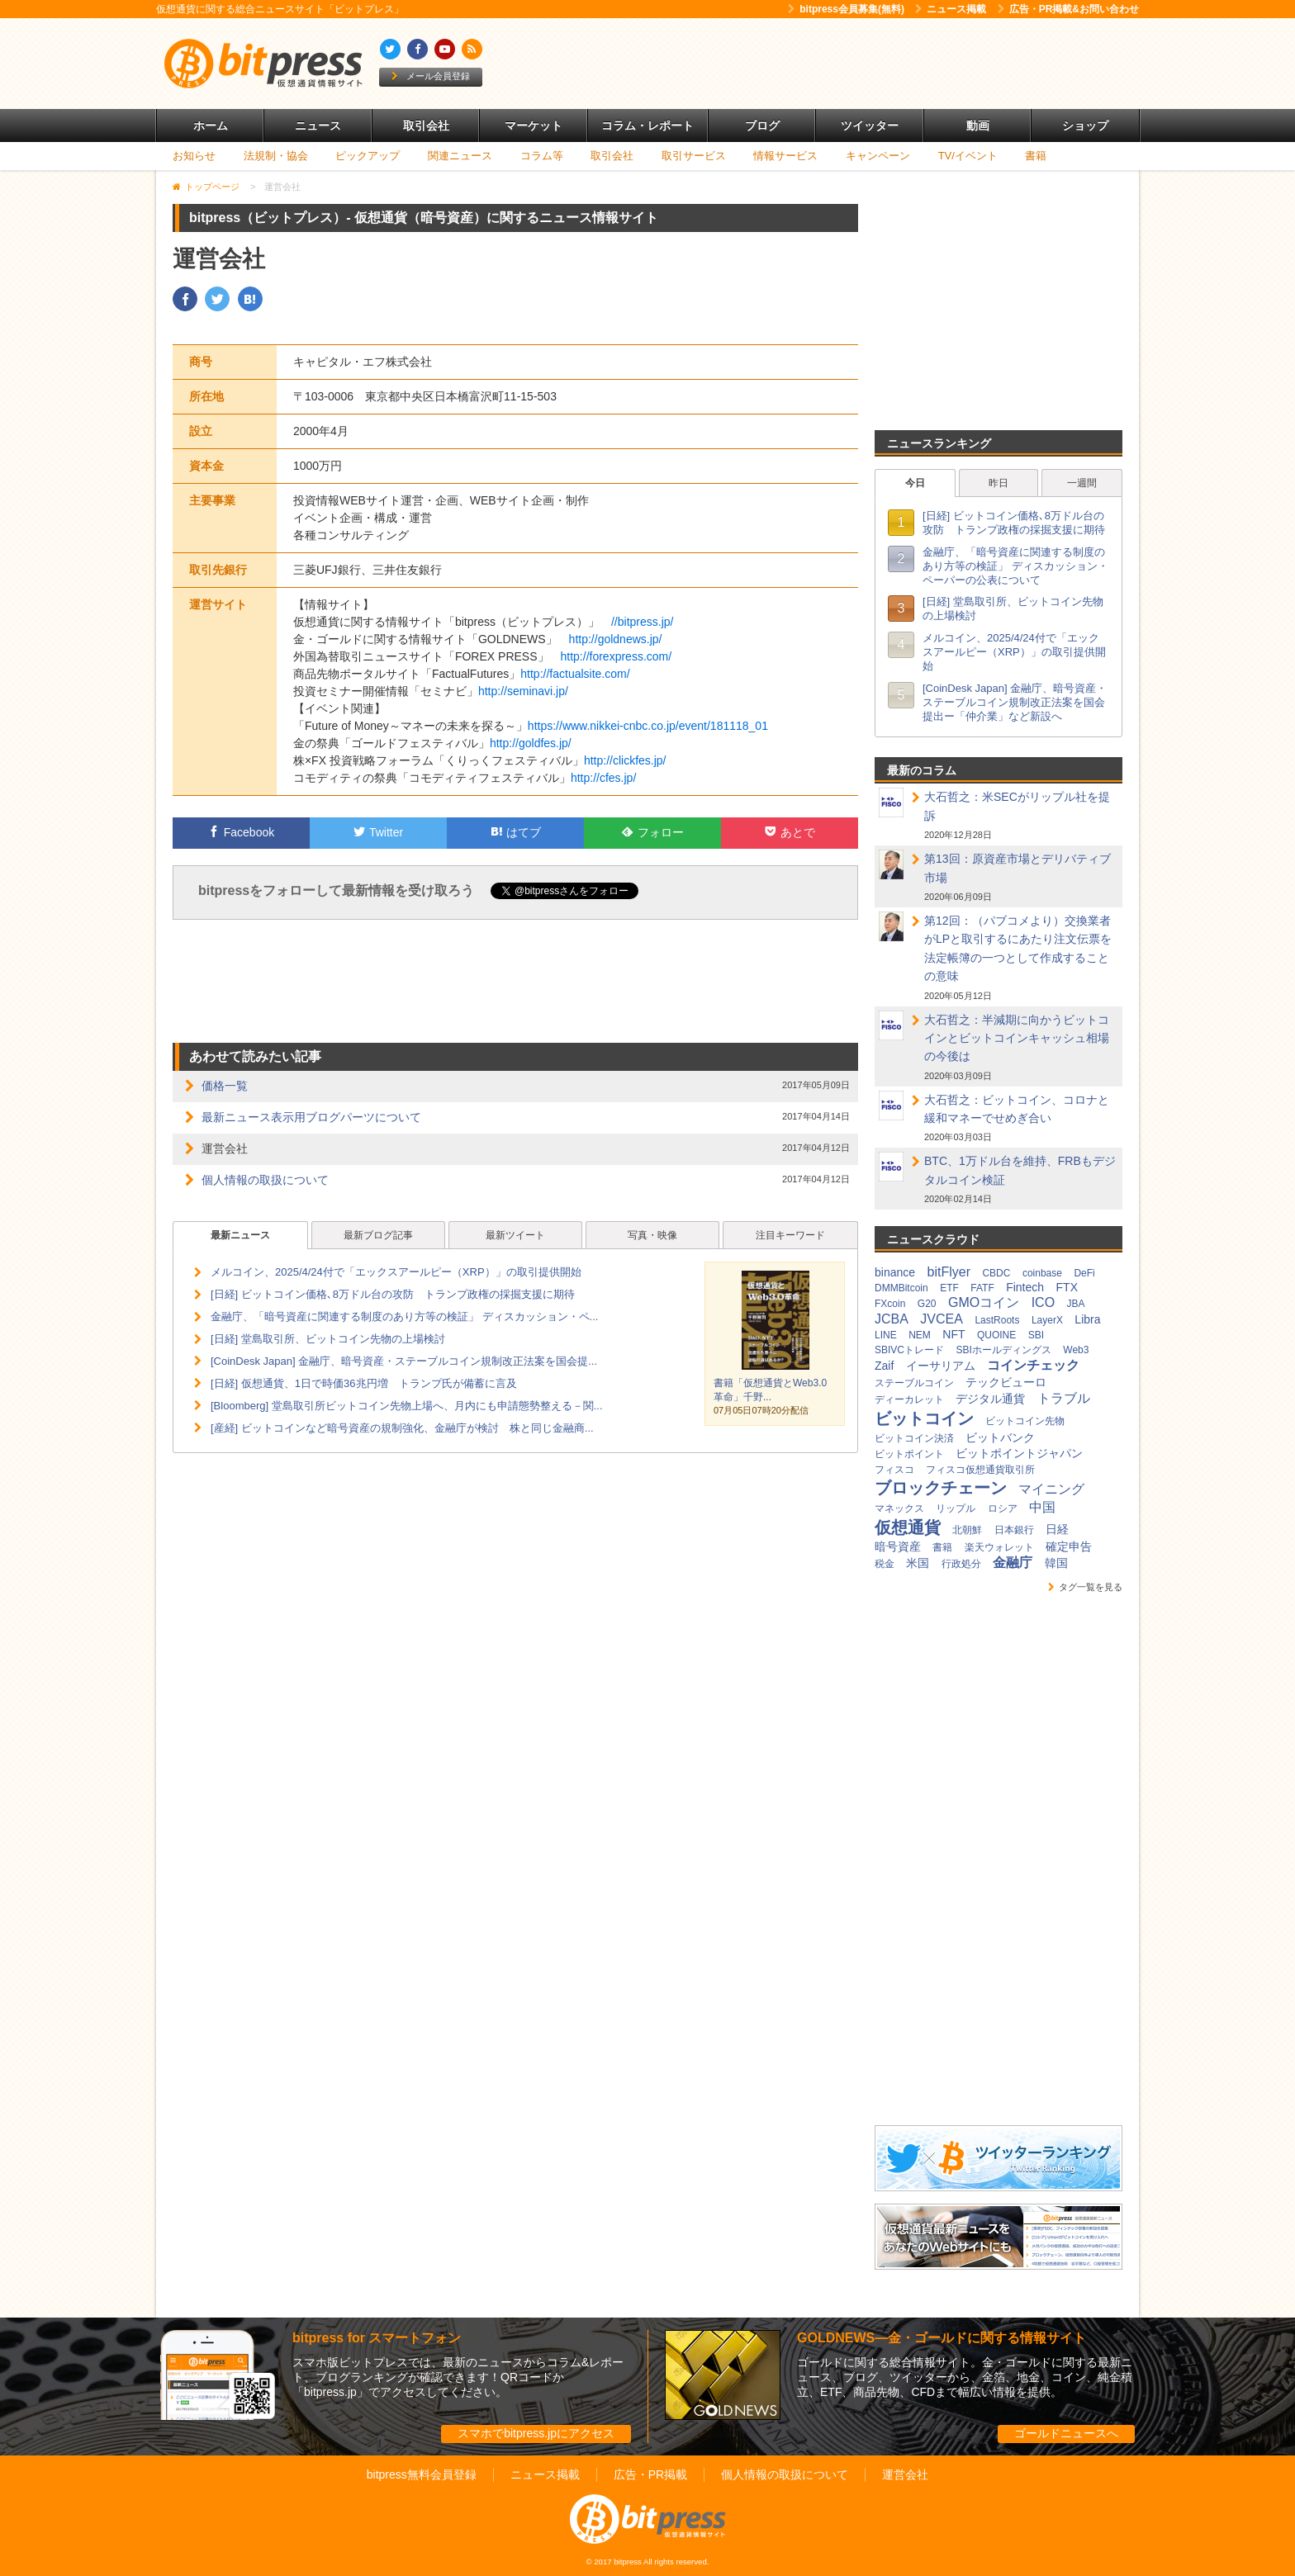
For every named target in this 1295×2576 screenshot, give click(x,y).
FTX (1067, 1287)
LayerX (1047, 1320)
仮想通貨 (908, 1527)
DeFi (1084, 1273)
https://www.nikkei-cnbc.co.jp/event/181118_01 (648, 725)
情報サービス (785, 155)
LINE (886, 1335)
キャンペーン (878, 155)
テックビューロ (1005, 1382)
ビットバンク (1000, 1437)
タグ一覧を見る (1085, 1587)
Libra (1087, 1319)
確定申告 (1069, 1546)
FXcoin (890, 1303)
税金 (884, 1564)
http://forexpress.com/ (616, 656)
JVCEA (941, 1319)
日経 (1057, 1529)
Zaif (884, 1365)
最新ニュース (240, 1235)
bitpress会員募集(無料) (846, 9)
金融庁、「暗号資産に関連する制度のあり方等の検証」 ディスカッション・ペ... (404, 1316)
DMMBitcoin (901, 1288)
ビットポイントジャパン (1019, 1453)
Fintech (1025, 1287)
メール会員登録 (430, 76)
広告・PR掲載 (650, 2474)
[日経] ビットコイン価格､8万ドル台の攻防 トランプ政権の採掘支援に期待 (393, 1294)
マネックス (899, 1508)
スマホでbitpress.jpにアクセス (536, 2433)
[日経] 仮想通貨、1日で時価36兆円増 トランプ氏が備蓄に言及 (364, 1383)
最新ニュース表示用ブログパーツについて (311, 1117)
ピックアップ (367, 155)
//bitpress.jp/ (642, 621)
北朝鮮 (967, 1530)
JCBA (891, 1319)
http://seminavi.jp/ (523, 691)
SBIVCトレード (909, 1350)
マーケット (533, 125)
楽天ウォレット (999, 1547)
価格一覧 (225, 1085)
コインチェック (1033, 1365)
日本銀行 (1014, 1530)
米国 (917, 1563)
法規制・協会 (276, 155)
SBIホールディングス (1003, 1350)
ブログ (762, 125)
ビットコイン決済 (914, 1438)
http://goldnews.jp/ (615, 639)
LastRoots (997, 1320)
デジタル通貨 (990, 1398)
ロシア (1002, 1508)
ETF (949, 1288)
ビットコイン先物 (1025, 1421)
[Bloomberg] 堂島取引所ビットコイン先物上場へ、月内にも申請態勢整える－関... (407, 1405)
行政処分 (961, 1564)
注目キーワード (790, 1235)
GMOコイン (983, 1302)
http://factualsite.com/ (574, 673)
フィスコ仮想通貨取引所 (980, 1469)
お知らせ (194, 155)
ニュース (318, 125)
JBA (1076, 1303)
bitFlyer (948, 1272)
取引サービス (694, 155)
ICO (1043, 1302)
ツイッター (870, 125)
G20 (927, 1303)
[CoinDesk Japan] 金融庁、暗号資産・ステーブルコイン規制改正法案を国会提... (404, 1361)
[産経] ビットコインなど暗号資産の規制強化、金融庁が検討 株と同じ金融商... (402, 1428)
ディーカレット (909, 1399)
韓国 (1056, 1563)
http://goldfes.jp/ (531, 743)
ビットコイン (924, 1418)
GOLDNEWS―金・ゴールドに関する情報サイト (941, 2338)
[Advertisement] (837, 63)
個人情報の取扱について (265, 1179)
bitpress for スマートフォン (376, 2338)
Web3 (1076, 1350)
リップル (955, 1508)
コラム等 (541, 155)
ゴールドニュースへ (1066, 2433)
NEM (919, 1335)
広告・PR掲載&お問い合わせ (1068, 9)
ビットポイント (909, 1454)
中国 (1042, 1507)
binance (895, 1272)
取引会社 (426, 125)
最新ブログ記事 (378, 1235)
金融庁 (1012, 1563)
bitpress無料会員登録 (422, 2474)
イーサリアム (940, 1365)
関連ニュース (460, 155)
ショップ (1085, 125)
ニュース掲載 (950, 9)
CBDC (996, 1273)
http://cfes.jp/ (603, 777)
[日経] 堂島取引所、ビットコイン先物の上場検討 (328, 1339)
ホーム (210, 125)
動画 (977, 125)
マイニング (1051, 1489)
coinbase (1042, 1273)
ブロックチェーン (941, 1488)
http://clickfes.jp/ (625, 760)
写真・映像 (652, 1235)
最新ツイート (515, 1235)
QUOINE (996, 1335)
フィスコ (894, 1469)
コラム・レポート (647, 125)
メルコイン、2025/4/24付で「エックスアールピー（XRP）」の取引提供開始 (396, 1272)
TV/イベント (968, 155)
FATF (982, 1288)
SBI (1036, 1335)
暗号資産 (898, 1546)
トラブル (1063, 1398)
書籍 (1035, 155)
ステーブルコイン (914, 1383)
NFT (953, 1334)
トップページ (212, 187)
